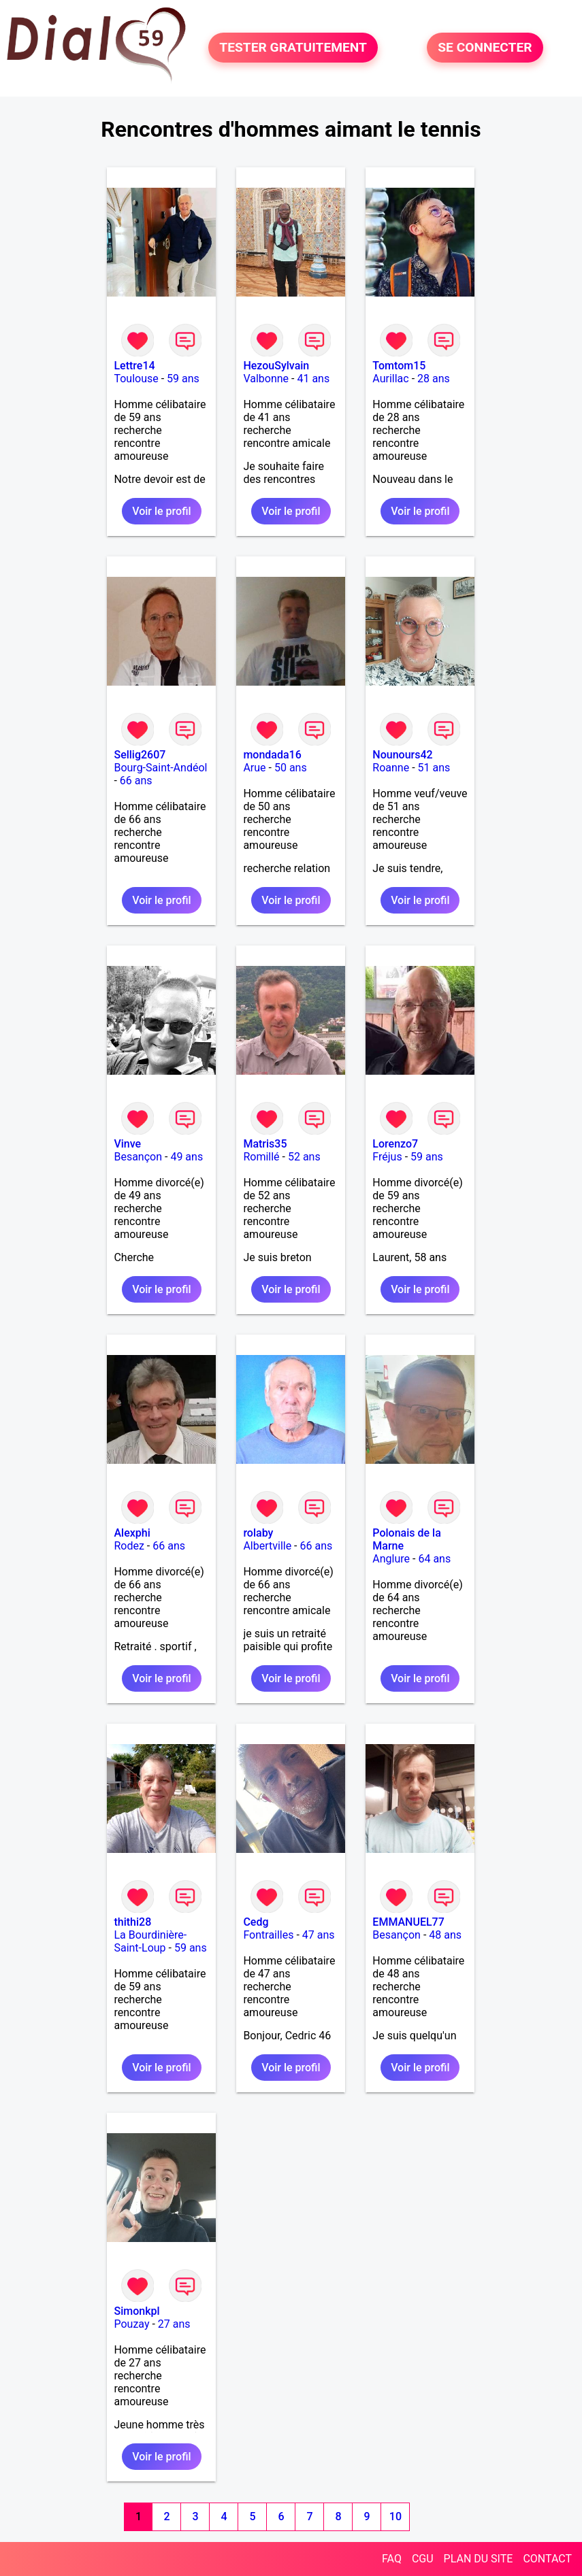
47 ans (318, 1934)
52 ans (304, 1156)
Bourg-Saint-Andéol (160, 767)
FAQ (392, 2558)
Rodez (129, 1545)
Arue (254, 767)
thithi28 (132, 1922)
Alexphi (132, 1532)
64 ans (434, 1558)
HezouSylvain (276, 365)
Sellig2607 (139, 754)
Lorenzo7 (395, 1143)
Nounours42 (402, 754)
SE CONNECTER (485, 48)
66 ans (136, 780)
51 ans (434, 767)
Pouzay (131, 2324)
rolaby (258, 1532)
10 (395, 2516)
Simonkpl (136, 2311)
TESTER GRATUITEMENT (293, 48)
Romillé (261, 1156)
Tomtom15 (398, 365)
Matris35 (265, 1143)
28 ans (433, 378)
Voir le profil (161, 511)
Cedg (255, 1922)
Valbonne (266, 378)
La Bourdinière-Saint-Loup (150, 1941)
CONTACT (547, 2558)
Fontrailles (268, 1934)
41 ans (313, 378)
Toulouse (136, 378)
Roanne (390, 767)
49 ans (186, 1156)
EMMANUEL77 (408, 1922)
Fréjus (387, 1156)
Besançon (138, 1156)
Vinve (127, 1143)
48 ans (445, 1934)
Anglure (391, 1558)
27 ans (174, 2324)
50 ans (290, 767)
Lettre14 (134, 365)
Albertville (267, 1545)
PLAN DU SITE (478, 2558)
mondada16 (272, 754)
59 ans (183, 378)
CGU (423, 2558)
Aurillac (390, 378)
